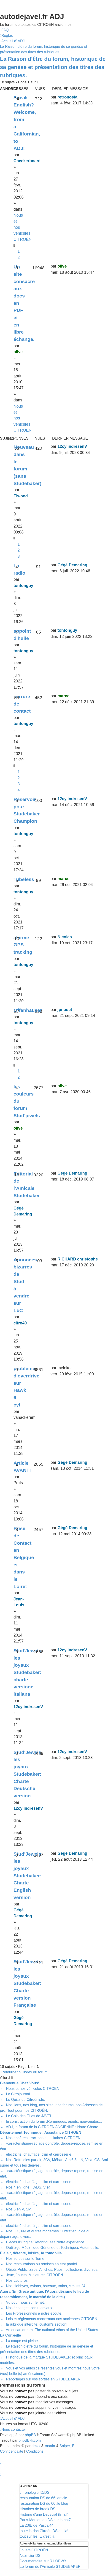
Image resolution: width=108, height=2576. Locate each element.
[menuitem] (4, 30)
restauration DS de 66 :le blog (44, 2503)
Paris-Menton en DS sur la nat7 (45, 2520)
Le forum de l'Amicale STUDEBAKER (50, 2566)
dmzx (36, 2446)
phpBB (30, 2435)
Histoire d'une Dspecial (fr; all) (44, 2514)
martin (50, 2446)
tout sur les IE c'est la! (37, 2536)
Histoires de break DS (37, 2509)
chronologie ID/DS (34, 2492)
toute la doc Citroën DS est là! (44, 2531)
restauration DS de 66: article (43, 2498)
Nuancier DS (30, 2555)
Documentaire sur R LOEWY (43, 2561)
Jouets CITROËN (34, 2550)
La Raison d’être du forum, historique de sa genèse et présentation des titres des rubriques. (52, 67)
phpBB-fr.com (30, 2440)
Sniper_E (67, 2446)
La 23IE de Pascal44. (37, 2525)
